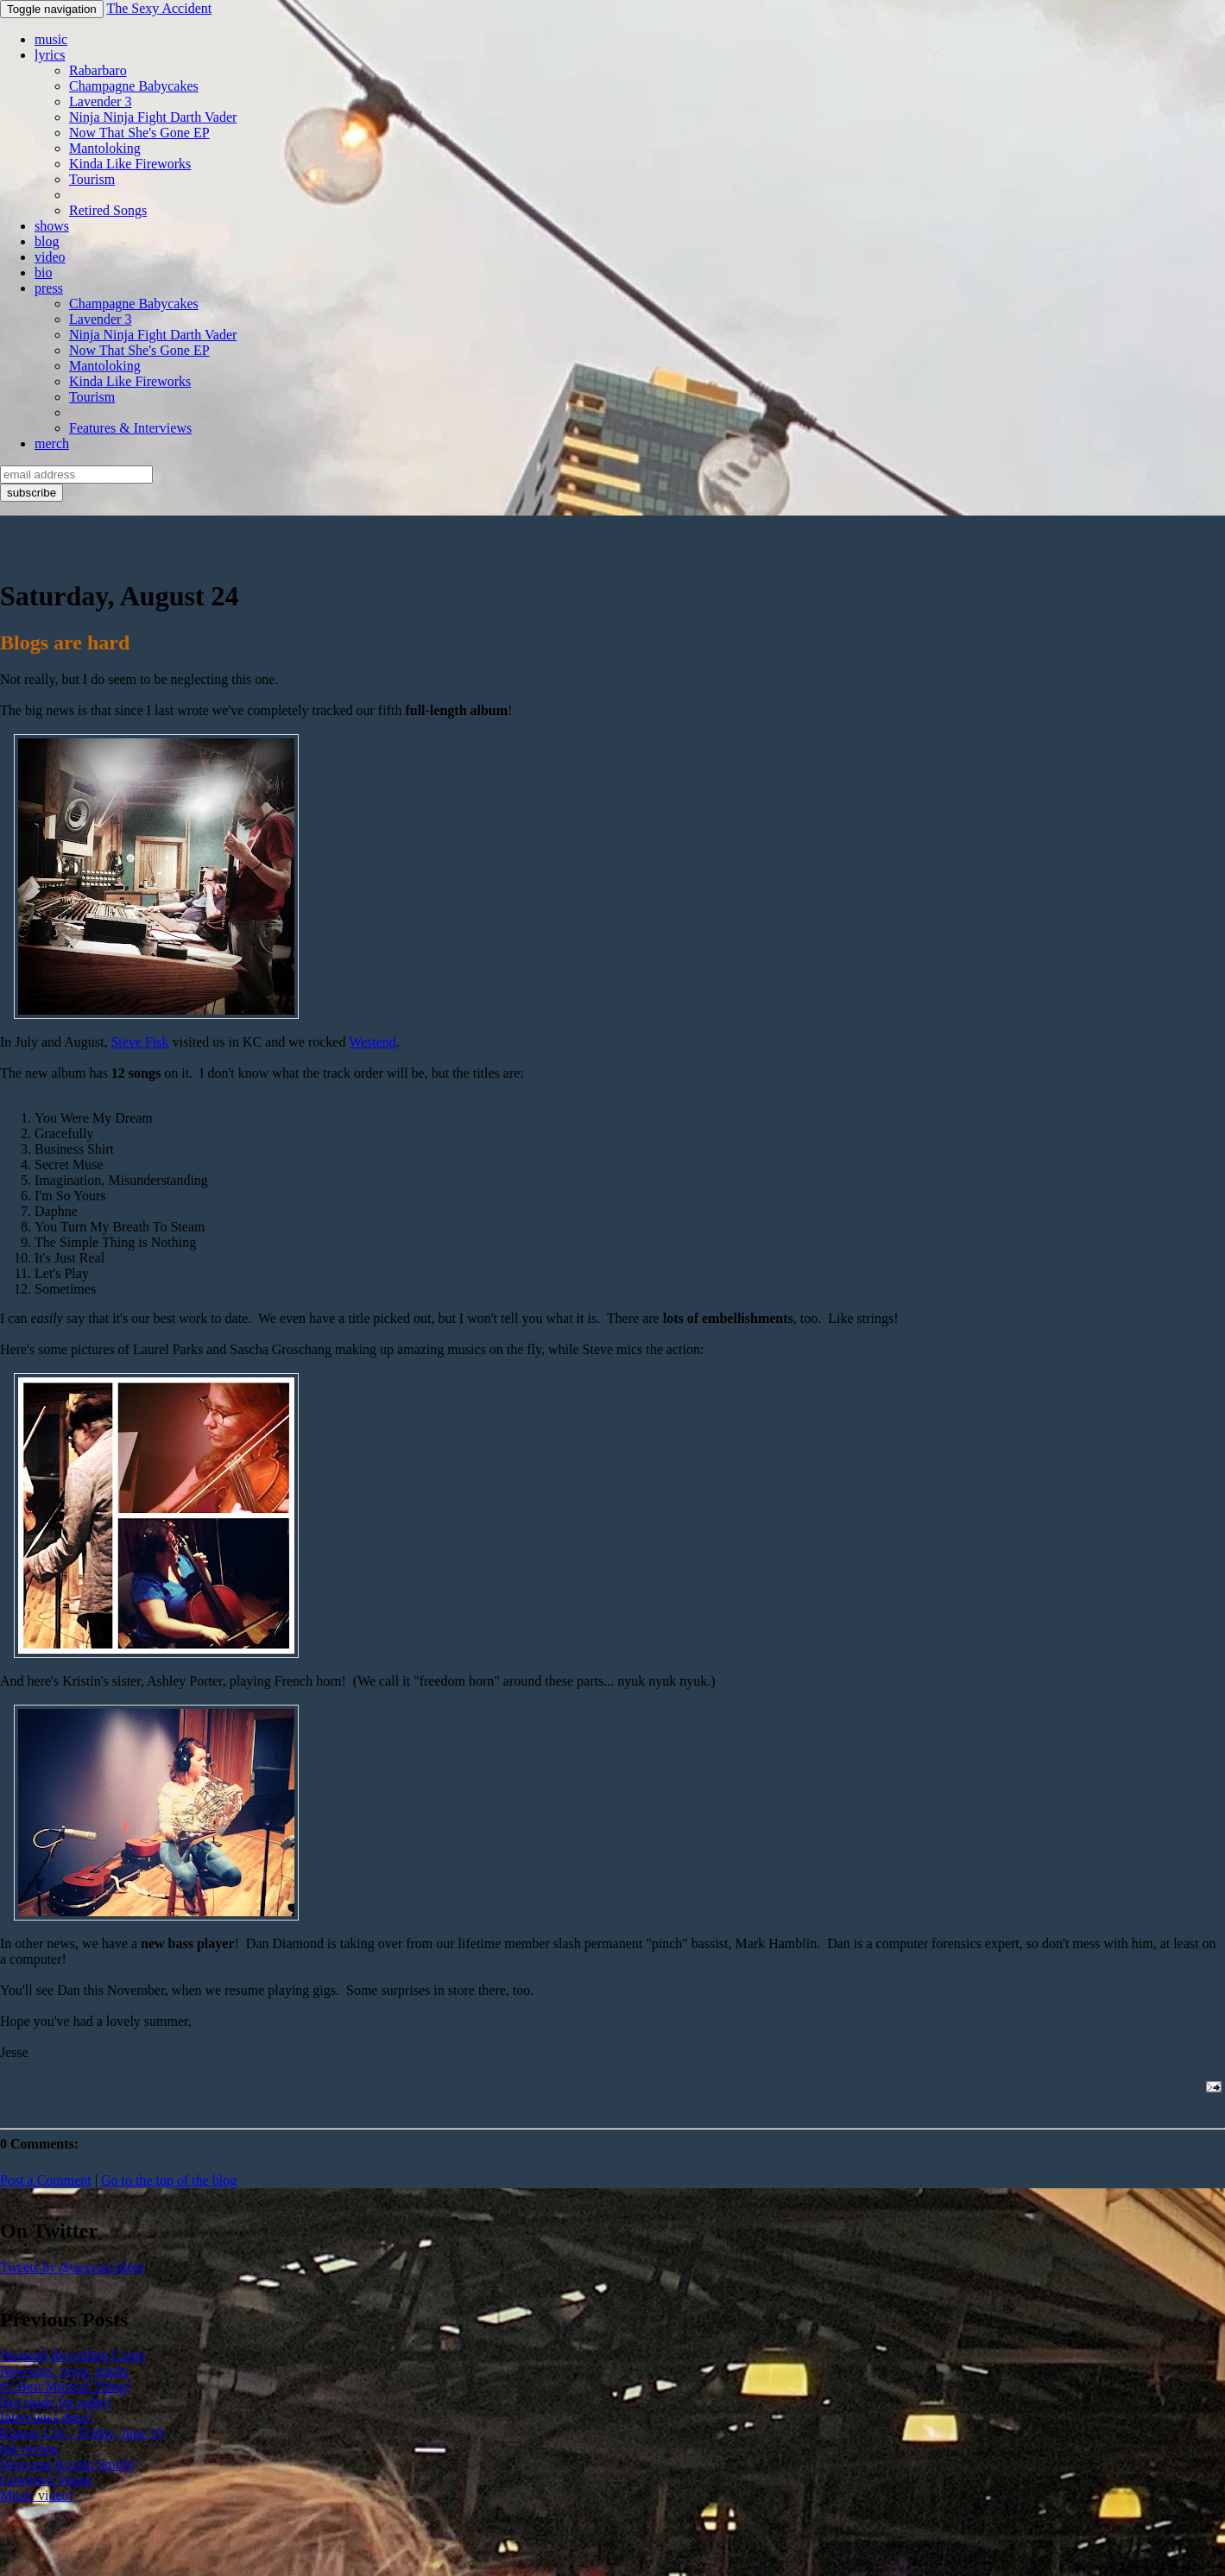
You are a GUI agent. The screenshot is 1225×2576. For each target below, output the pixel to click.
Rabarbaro (98, 70)
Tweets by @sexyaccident (71, 2267)
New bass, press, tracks (64, 2371)
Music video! (36, 2495)
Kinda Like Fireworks (130, 163)
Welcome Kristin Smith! (67, 2464)
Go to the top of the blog (169, 2180)
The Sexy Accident (159, 8)
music (51, 39)
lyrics (50, 54)
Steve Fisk (139, 1042)
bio (43, 272)
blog (47, 241)
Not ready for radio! (55, 2402)
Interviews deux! (46, 2417)
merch (52, 443)
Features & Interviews (130, 428)
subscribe (31, 492)
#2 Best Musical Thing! (65, 2386)
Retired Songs (108, 210)
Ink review (30, 2448)
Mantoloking (105, 148)
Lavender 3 (100, 101)
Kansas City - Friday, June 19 (81, 2433)
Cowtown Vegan (46, 2479)
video (50, 257)
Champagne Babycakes (134, 86)
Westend (372, 1042)
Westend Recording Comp (72, 2355)
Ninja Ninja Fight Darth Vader (153, 117)
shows (52, 225)
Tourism (92, 179)
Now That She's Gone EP (139, 132)
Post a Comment (46, 2180)
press (49, 288)
